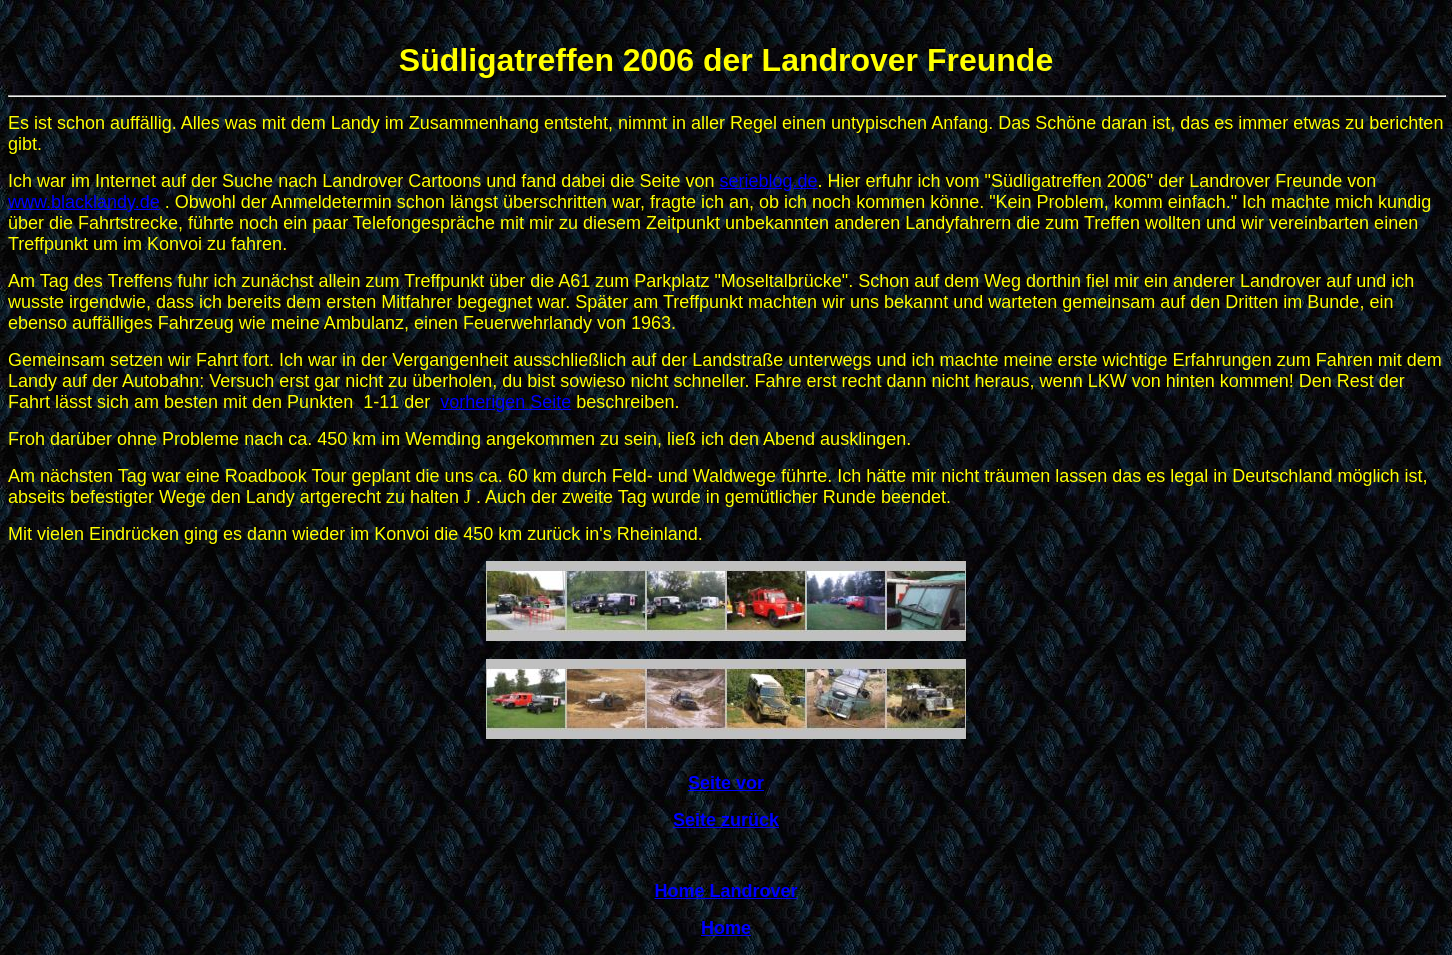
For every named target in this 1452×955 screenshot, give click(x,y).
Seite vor (726, 783)
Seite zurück (726, 820)
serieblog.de (768, 181)
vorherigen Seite (505, 402)
